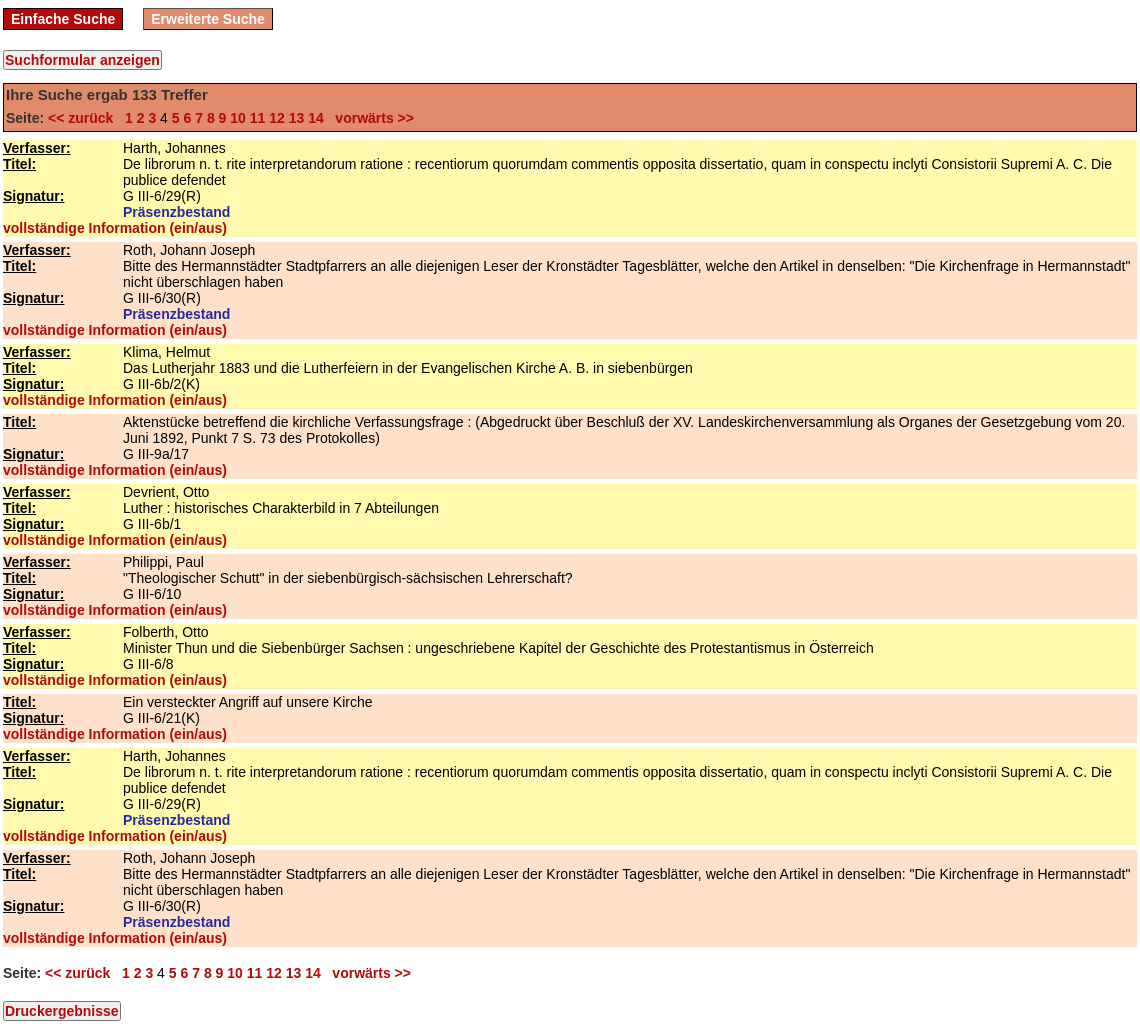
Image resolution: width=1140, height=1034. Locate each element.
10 (238, 118)
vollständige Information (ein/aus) (115, 228)
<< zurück (84, 118)
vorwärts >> (371, 118)
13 (297, 118)
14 (316, 118)
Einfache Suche (63, 19)
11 (258, 118)
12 (277, 118)
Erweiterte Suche (208, 19)
